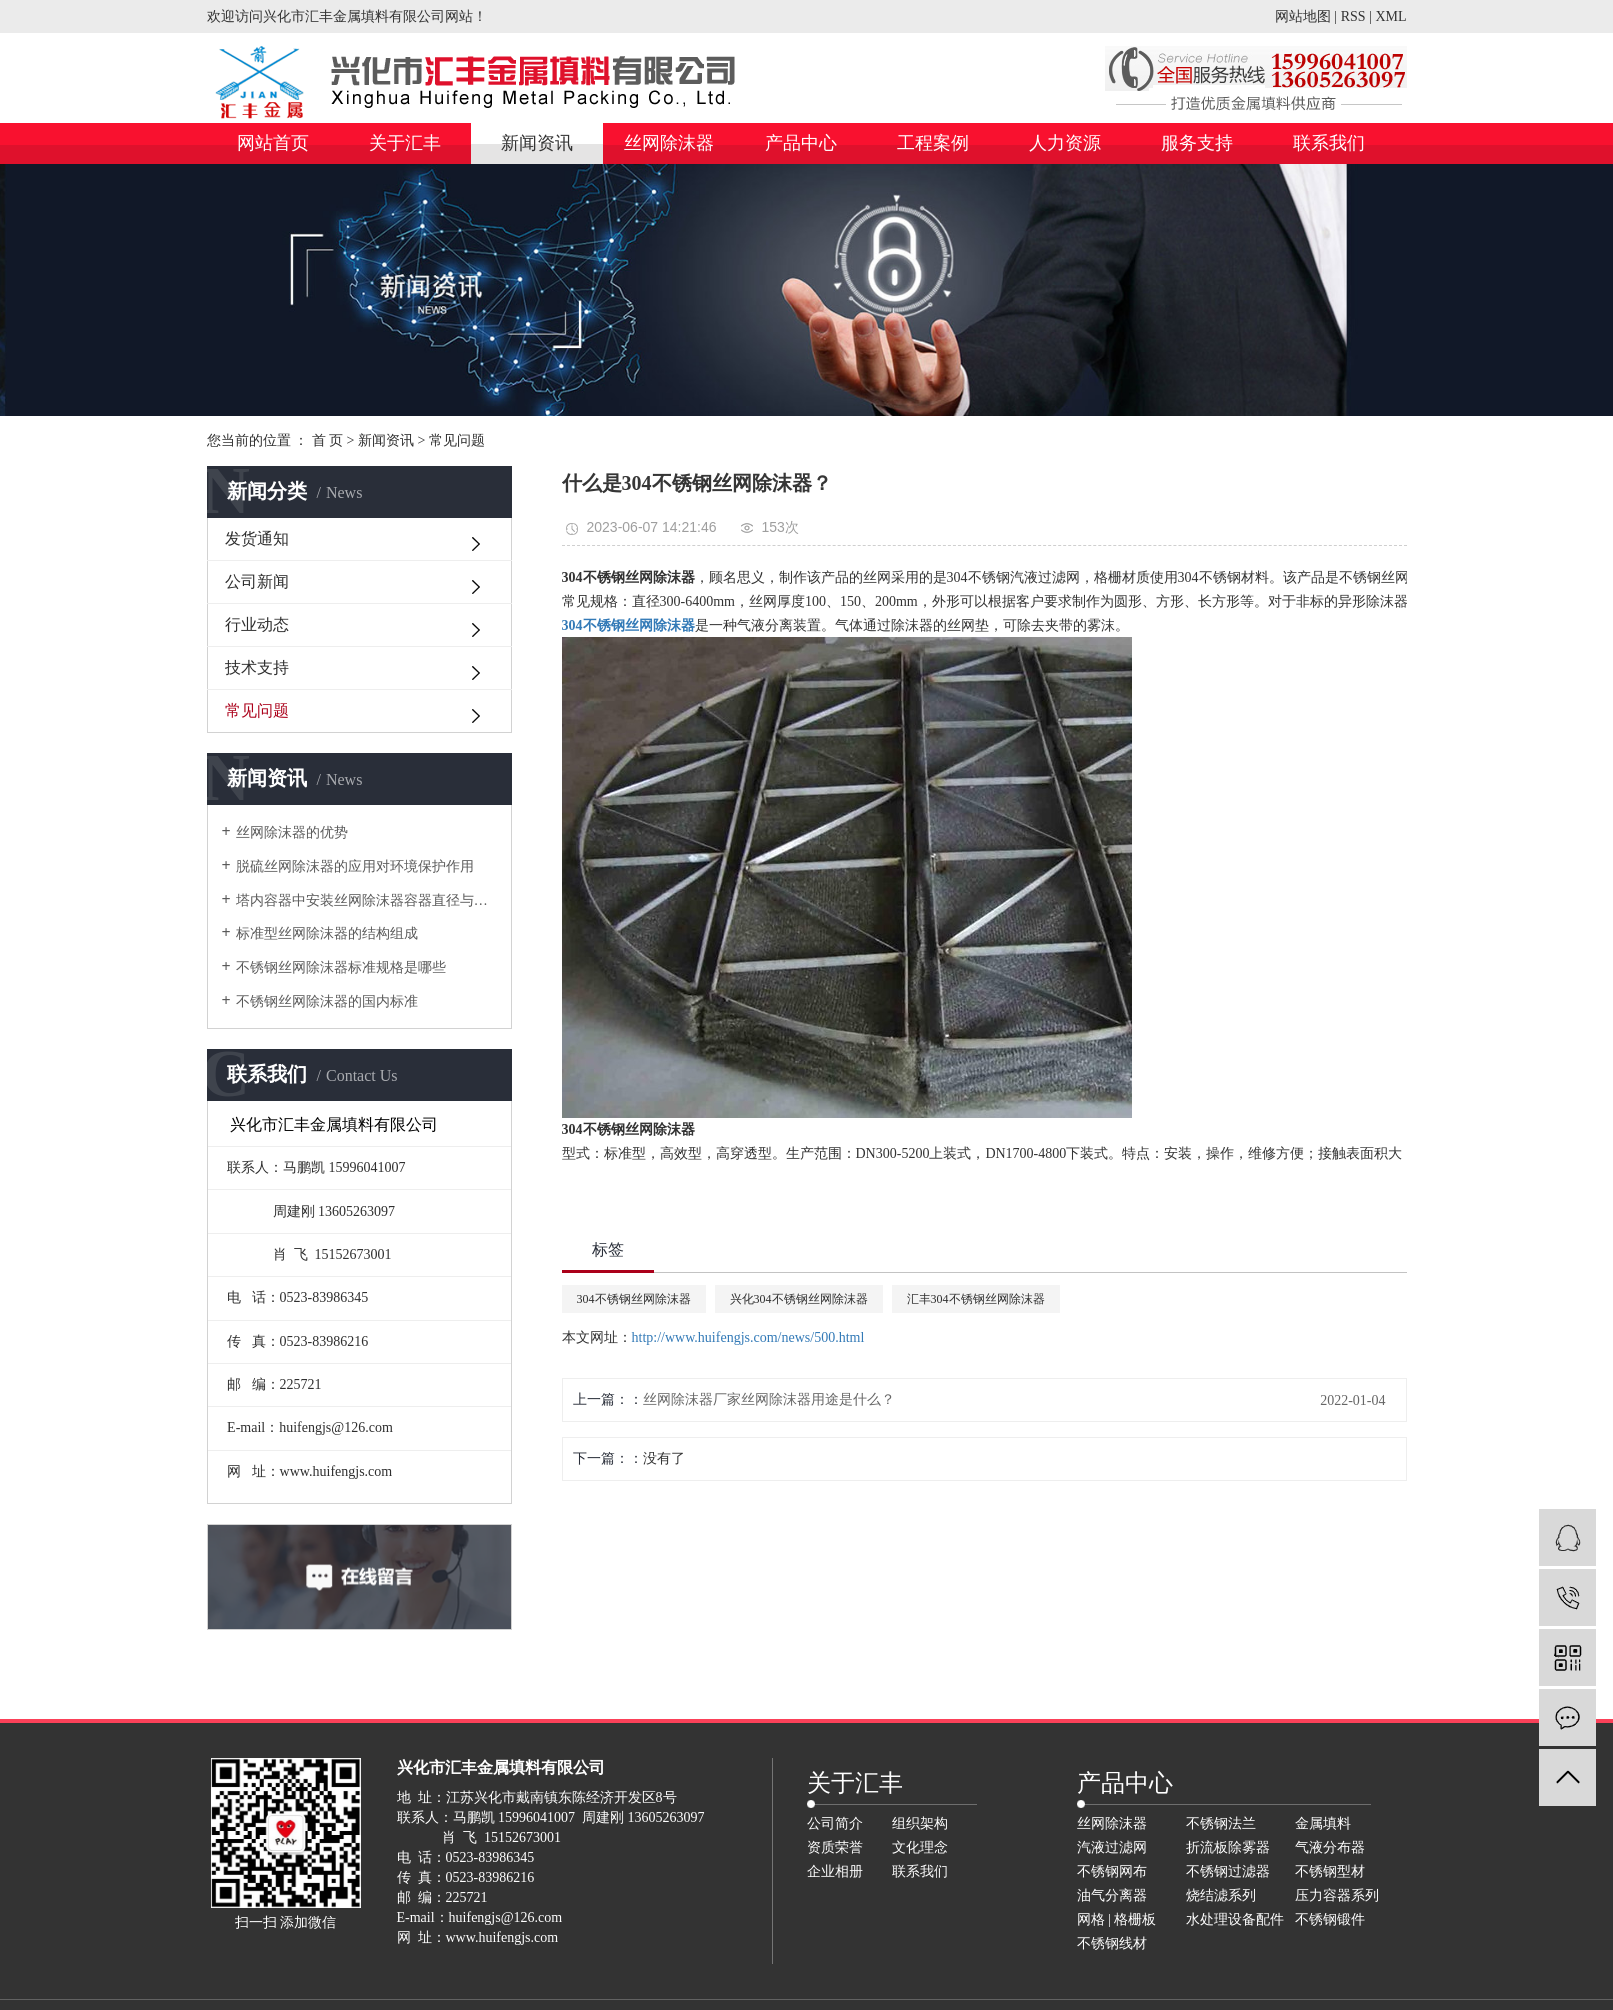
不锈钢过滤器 (1228, 1871)
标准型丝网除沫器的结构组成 (327, 933)
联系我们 (1329, 143)
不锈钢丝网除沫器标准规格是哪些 (341, 967)
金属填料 (1323, 1823)
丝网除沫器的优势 (292, 832)
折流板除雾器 (1228, 1847)
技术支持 (257, 667)
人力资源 (1065, 143)
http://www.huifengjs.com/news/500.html (748, 1337)
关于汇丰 (405, 143)
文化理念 (920, 1847)
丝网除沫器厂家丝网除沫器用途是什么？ (769, 1399)
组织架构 (920, 1823)
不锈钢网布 (1112, 1871)
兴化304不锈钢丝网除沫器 (799, 1299)
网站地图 (1303, 16)
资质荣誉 (835, 1847)
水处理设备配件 (1235, 1919)
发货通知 (257, 538)
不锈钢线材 (1112, 1943)
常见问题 (457, 440)
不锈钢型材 (1330, 1871)
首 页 (328, 440)
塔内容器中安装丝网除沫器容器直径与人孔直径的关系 (366, 900)
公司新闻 (257, 581)
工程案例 (933, 143)
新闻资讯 (537, 143)
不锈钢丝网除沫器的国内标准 (327, 1001)
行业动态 (257, 624)
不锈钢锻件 (1330, 1919)
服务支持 (1197, 143)
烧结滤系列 (1221, 1895)
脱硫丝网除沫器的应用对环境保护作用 (355, 866)
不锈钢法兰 (1221, 1823)
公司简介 (835, 1823)
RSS (1353, 16)
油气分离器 (1112, 1895)
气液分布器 (1330, 1847)
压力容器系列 (1337, 1895)
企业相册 (835, 1871)
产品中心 (801, 143)
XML (1390, 16)
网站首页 (273, 143)
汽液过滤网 (1112, 1847)
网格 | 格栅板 (1117, 1919)
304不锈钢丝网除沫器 (634, 1299)
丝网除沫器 (669, 143)
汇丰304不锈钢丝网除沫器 (976, 1299)
